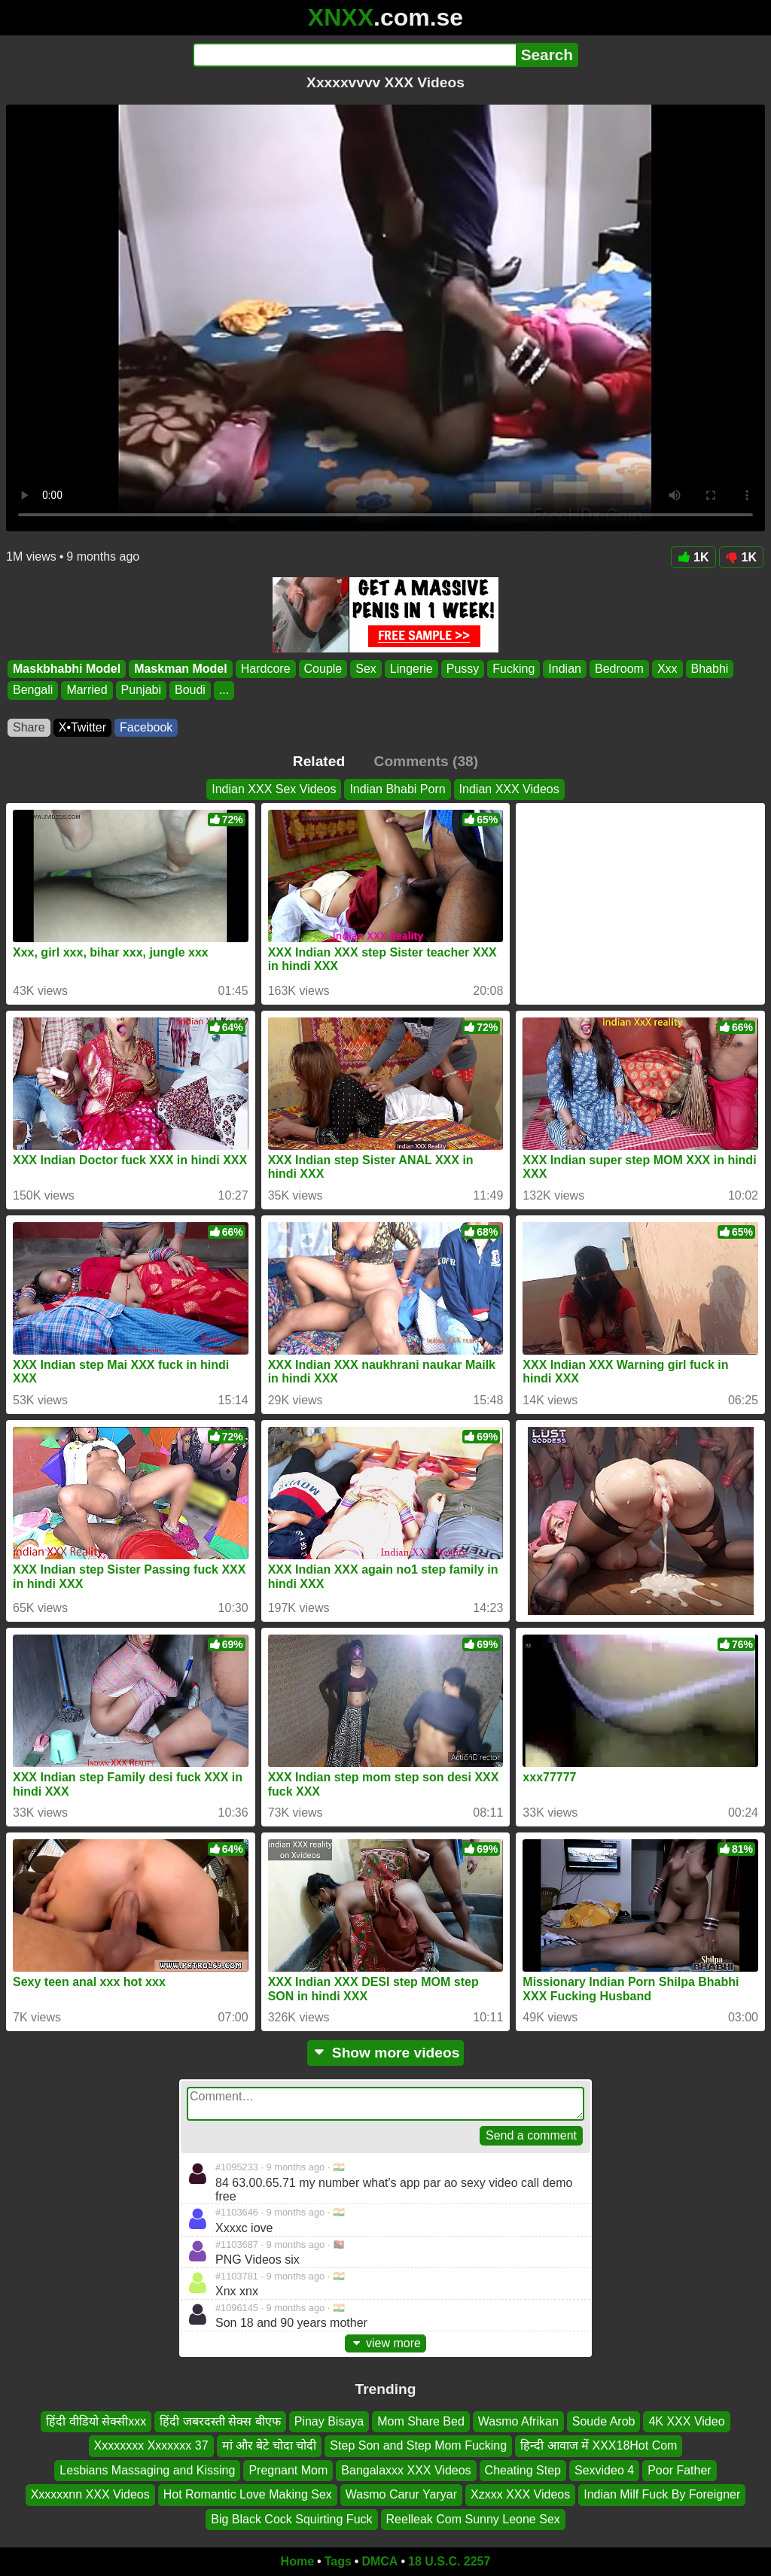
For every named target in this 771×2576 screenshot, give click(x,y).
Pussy (463, 668)
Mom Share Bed (421, 2421)
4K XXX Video (686, 2421)
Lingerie (411, 668)
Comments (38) (426, 761)
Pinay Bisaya (329, 2421)
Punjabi (141, 690)
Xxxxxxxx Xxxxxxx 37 (151, 2446)
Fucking (513, 668)
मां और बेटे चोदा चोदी (269, 2446)
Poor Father (679, 2470)
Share (29, 727)
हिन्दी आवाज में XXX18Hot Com (598, 2446)
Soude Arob (603, 2421)
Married (86, 690)
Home (297, 2561)
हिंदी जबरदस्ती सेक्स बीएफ (220, 2421)
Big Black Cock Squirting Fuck (291, 2519)
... (224, 690)
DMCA (379, 2561)
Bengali (33, 690)
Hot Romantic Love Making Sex (247, 2494)
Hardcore (266, 668)
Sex (365, 668)
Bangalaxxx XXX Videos (406, 2470)
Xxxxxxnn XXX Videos (90, 2494)
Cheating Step (523, 2470)
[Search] (354, 55)
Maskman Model (180, 668)
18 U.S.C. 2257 (449, 2561)
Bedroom (619, 668)
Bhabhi (710, 668)
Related (319, 761)
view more (385, 2343)
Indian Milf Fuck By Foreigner (662, 2494)
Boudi (190, 690)
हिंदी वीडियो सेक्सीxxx (96, 2421)
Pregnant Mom (288, 2470)
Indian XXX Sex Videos (274, 789)
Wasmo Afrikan (518, 2421)
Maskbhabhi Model (66, 668)
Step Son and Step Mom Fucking (418, 2446)
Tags (338, 2561)
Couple (323, 668)
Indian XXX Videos (509, 789)
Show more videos (386, 2052)
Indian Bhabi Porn (397, 789)
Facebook (146, 727)
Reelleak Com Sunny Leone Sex (473, 2519)
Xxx (667, 668)
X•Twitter (82, 727)
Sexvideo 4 (604, 2470)
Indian (564, 668)
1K (693, 557)
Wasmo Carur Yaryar (401, 2494)
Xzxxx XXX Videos (520, 2494)
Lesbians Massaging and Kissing (147, 2470)
